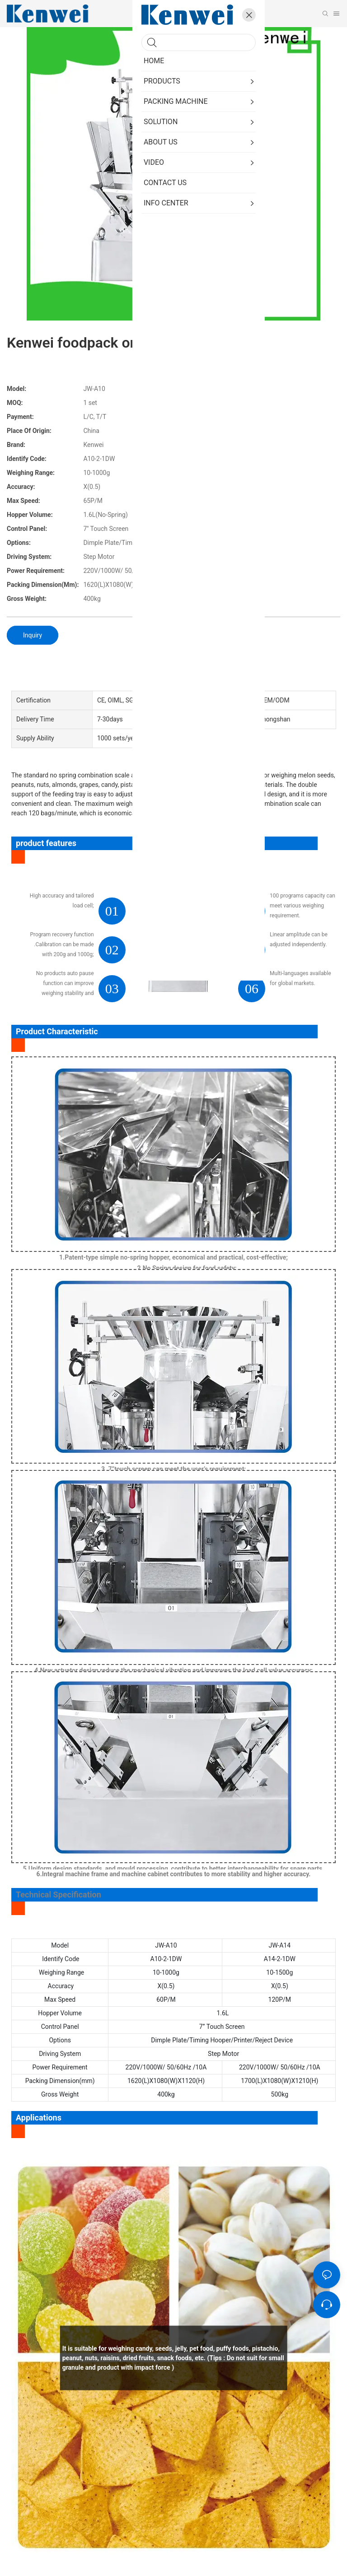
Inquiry (32, 635)
